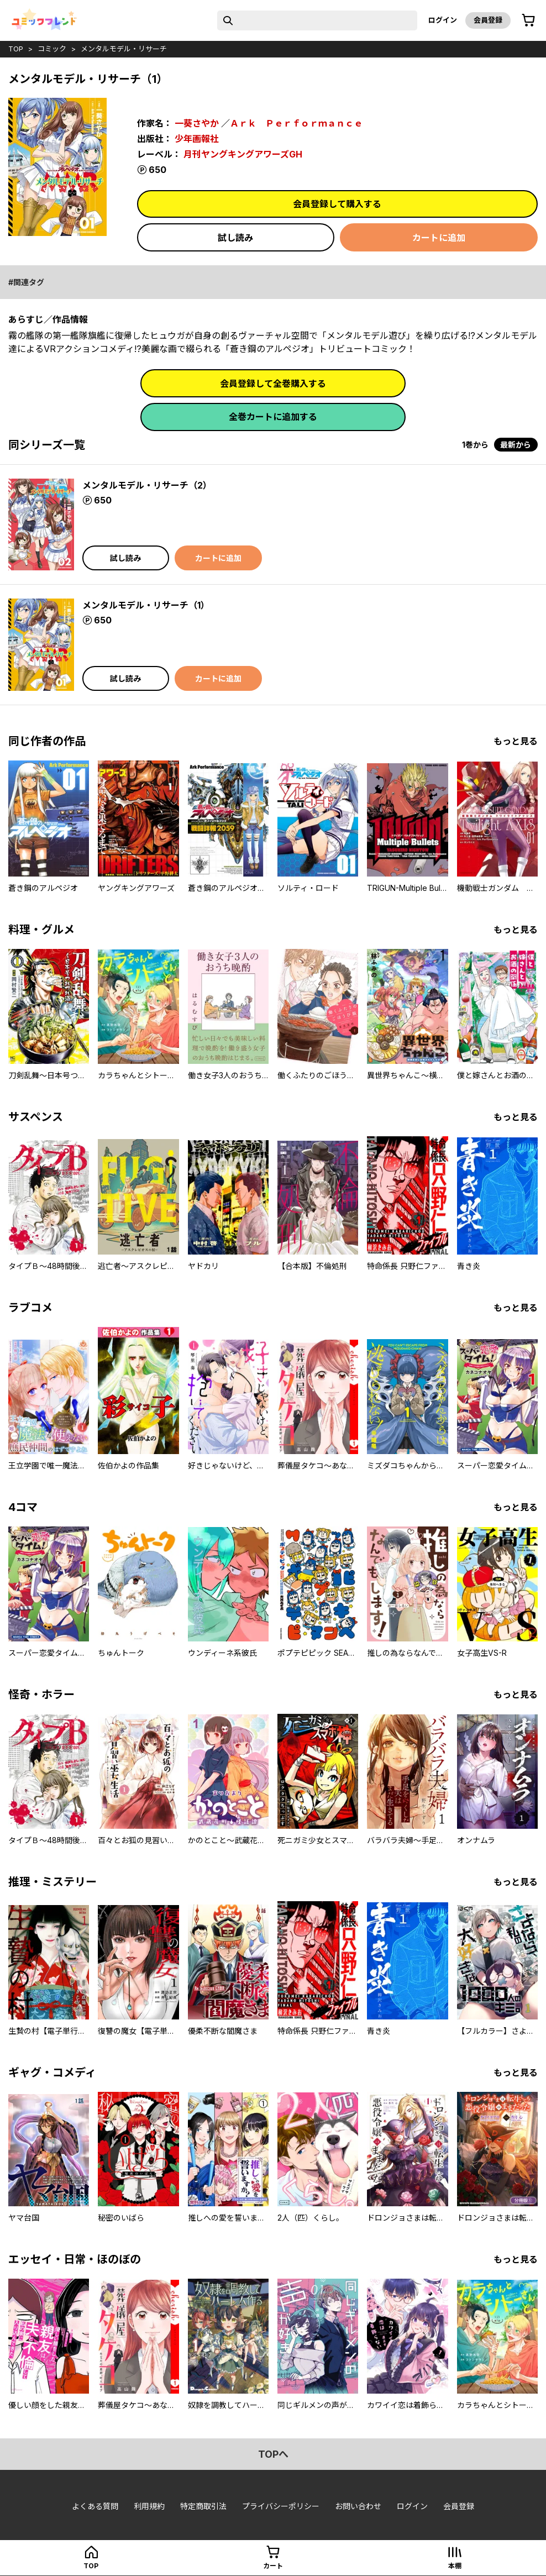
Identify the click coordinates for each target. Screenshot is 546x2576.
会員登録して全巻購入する (273, 383)
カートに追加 (438, 237)
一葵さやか (197, 123)
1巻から (475, 444)
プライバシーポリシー (280, 2506)
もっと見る (516, 741)
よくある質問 (95, 2506)
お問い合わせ (358, 2506)
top (15, 48)
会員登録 (488, 19)
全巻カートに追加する (273, 416)
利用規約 (149, 2506)
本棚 (454, 2566)
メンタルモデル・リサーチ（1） (145, 605)
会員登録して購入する (337, 203)
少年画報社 (197, 138)
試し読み (235, 237)
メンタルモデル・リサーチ (124, 48)
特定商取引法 (203, 2506)
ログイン (442, 19)
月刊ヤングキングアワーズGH (242, 154)
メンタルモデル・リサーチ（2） (147, 485)
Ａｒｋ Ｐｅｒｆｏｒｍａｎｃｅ (296, 123)
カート (273, 2566)
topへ (273, 2454)
